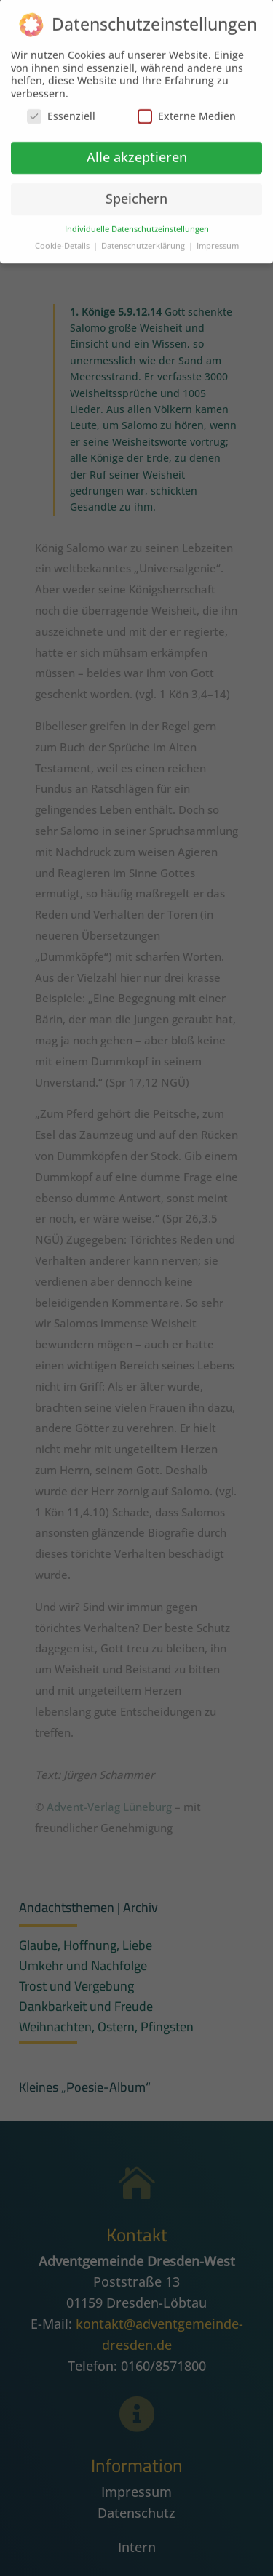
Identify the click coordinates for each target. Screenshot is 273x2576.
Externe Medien (187, 109)
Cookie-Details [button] (63, 238)
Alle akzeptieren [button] (137, 150)
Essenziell (61, 109)
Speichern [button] (136, 191)
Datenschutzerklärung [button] (144, 238)
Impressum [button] (218, 238)
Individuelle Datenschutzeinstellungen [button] (137, 222)
